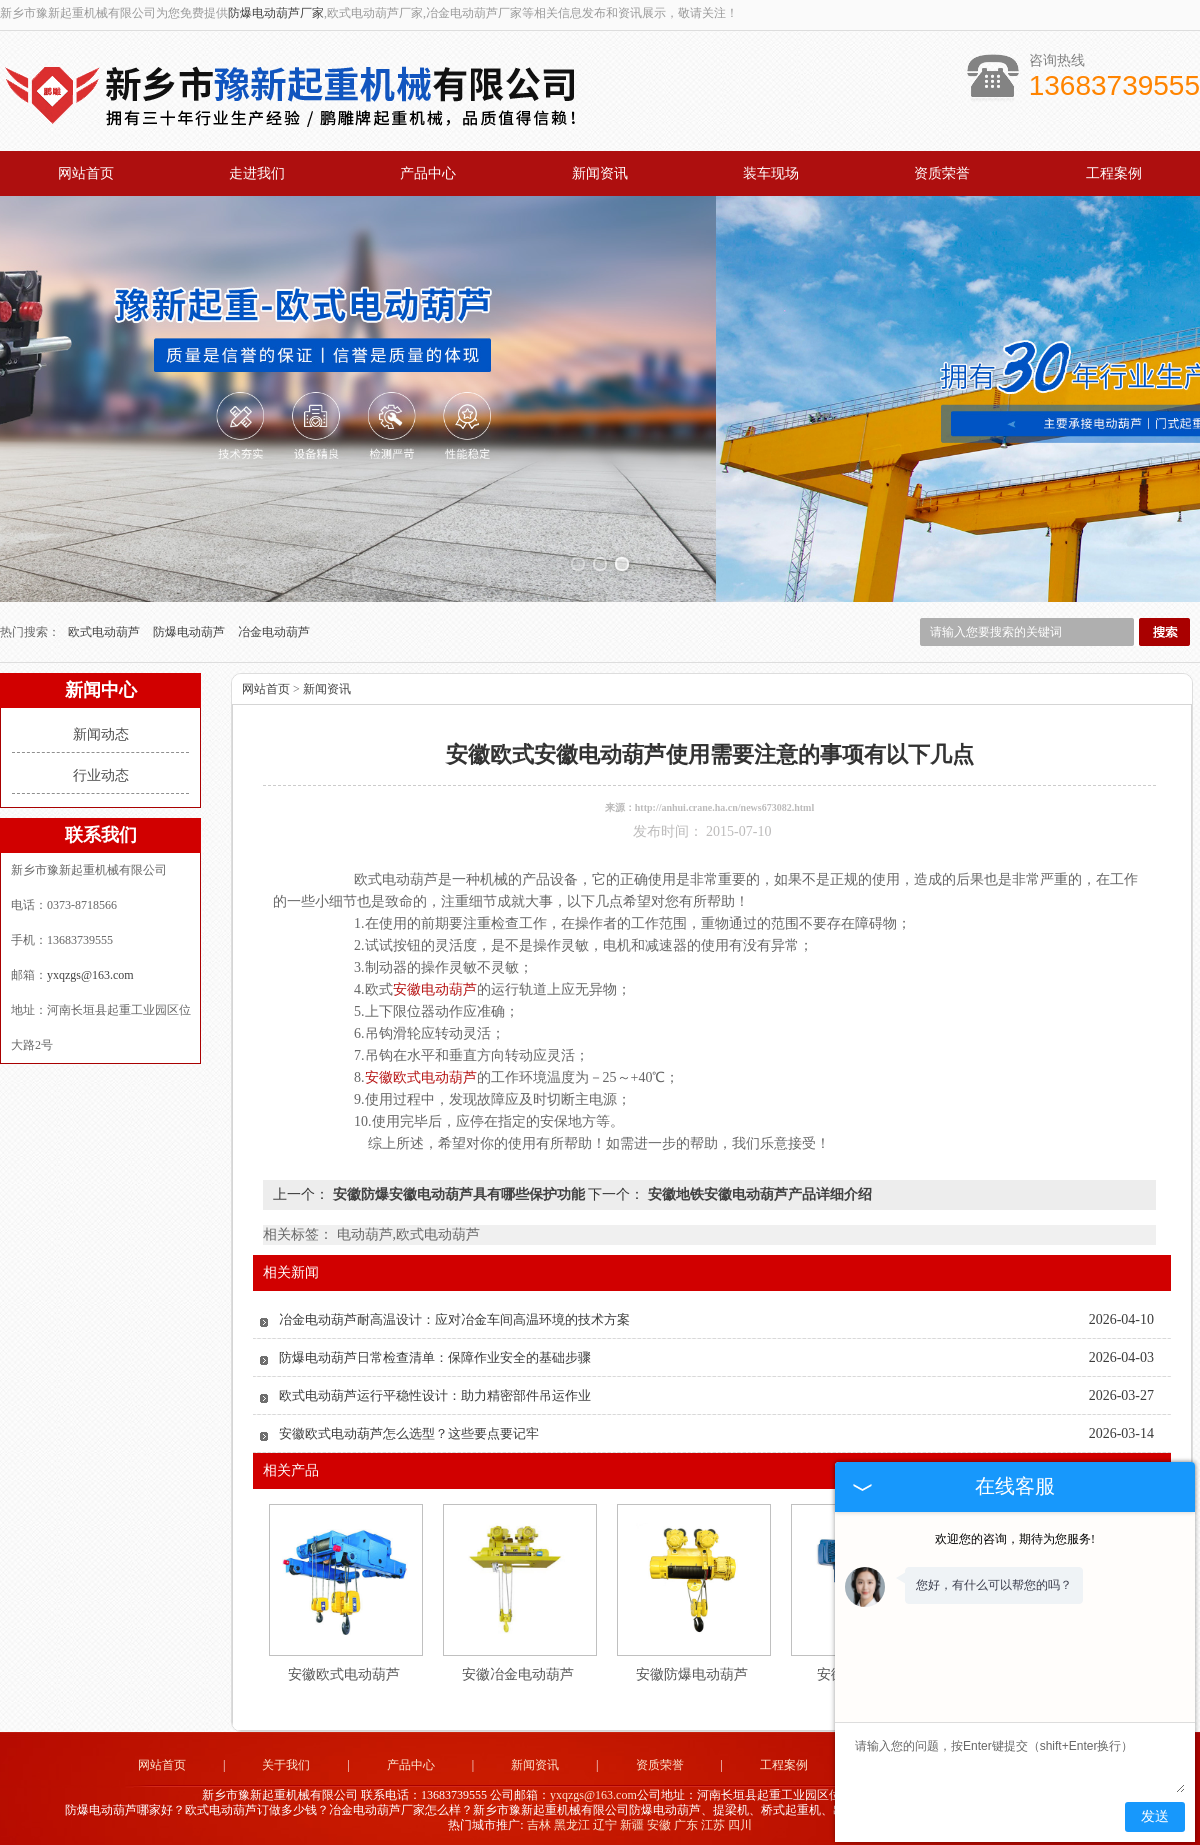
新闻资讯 (600, 173)
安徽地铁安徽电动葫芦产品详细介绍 (758, 1191)
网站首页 (86, 173)
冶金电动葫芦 (274, 629)
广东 (686, 1822)
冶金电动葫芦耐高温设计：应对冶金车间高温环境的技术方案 (454, 1316)
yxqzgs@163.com (90, 972)
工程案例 (1114, 173)
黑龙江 (572, 1822)
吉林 (539, 1822)
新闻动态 (101, 731)
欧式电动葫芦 (105, 629)
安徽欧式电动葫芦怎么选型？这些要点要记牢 (409, 1430)
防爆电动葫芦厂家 (276, 13)
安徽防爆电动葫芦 (692, 1671)
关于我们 (286, 1762)
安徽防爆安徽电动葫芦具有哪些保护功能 (458, 1191)
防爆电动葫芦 (190, 629)
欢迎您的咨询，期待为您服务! (1015, 1539)
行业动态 (101, 772)
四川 (740, 1822)
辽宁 (605, 1822)
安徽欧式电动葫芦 (344, 1671)
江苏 (713, 1822)
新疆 (632, 1822)
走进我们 (257, 173)
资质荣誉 (942, 173)
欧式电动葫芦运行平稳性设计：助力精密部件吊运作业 (435, 1392)
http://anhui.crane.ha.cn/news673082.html (724, 804)
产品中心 (428, 173)
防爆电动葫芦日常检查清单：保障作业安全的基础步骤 (435, 1354)
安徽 (659, 1822)
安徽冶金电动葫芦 (518, 1671)
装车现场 (771, 173)
